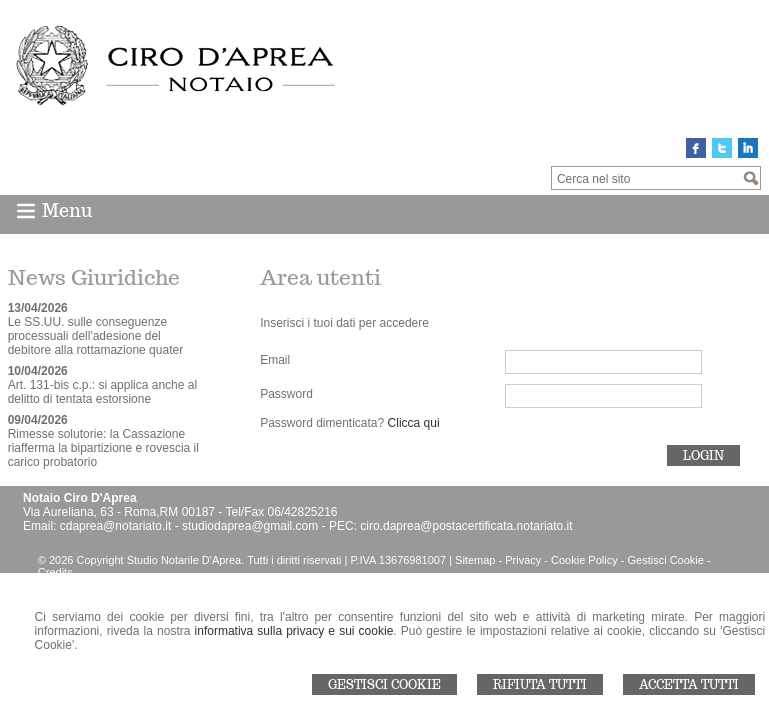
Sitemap (475, 560)
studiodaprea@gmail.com (250, 526)
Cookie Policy (584, 560)
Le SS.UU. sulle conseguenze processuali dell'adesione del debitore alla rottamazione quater (95, 336)
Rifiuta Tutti (540, 684)
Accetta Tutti (689, 684)
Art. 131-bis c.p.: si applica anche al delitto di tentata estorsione (102, 392)
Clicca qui (414, 423)
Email (275, 360)
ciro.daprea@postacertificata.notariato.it (466, 526)
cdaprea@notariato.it (116, 526)
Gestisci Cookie (384, 684)
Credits (55, 572)
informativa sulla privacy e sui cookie (294, 631)
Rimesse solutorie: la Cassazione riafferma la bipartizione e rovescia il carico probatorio (103, 448)
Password (286, 394)
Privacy (523, 560)
